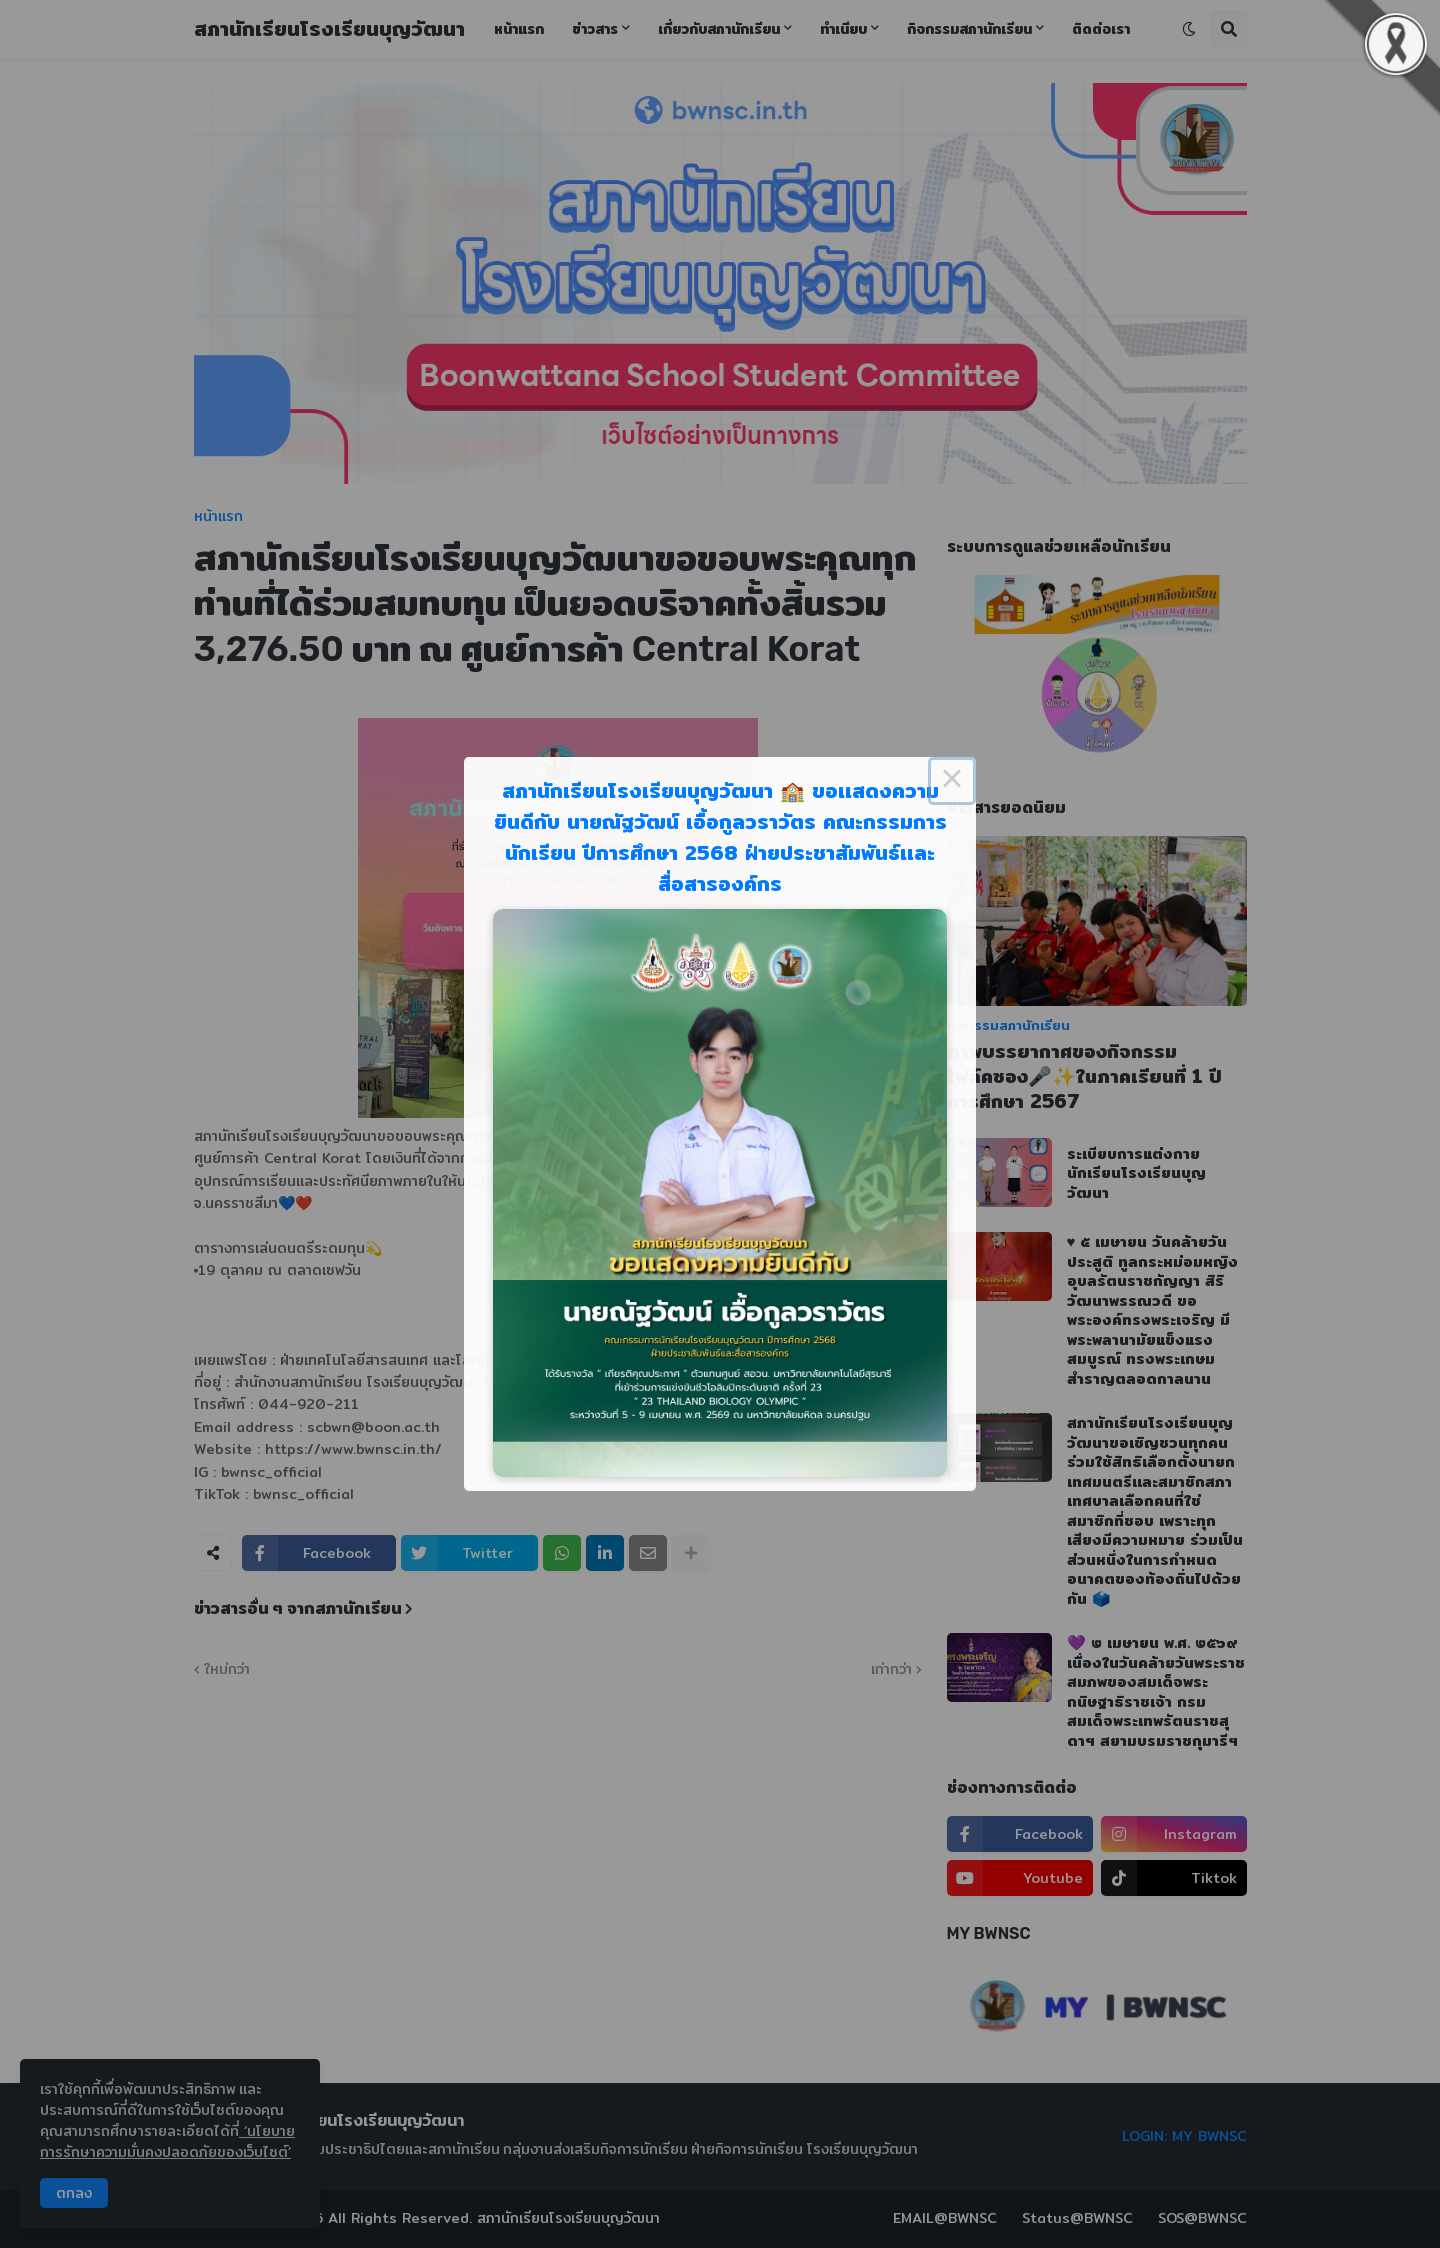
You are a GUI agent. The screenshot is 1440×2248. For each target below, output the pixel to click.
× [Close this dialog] (952, 781)
